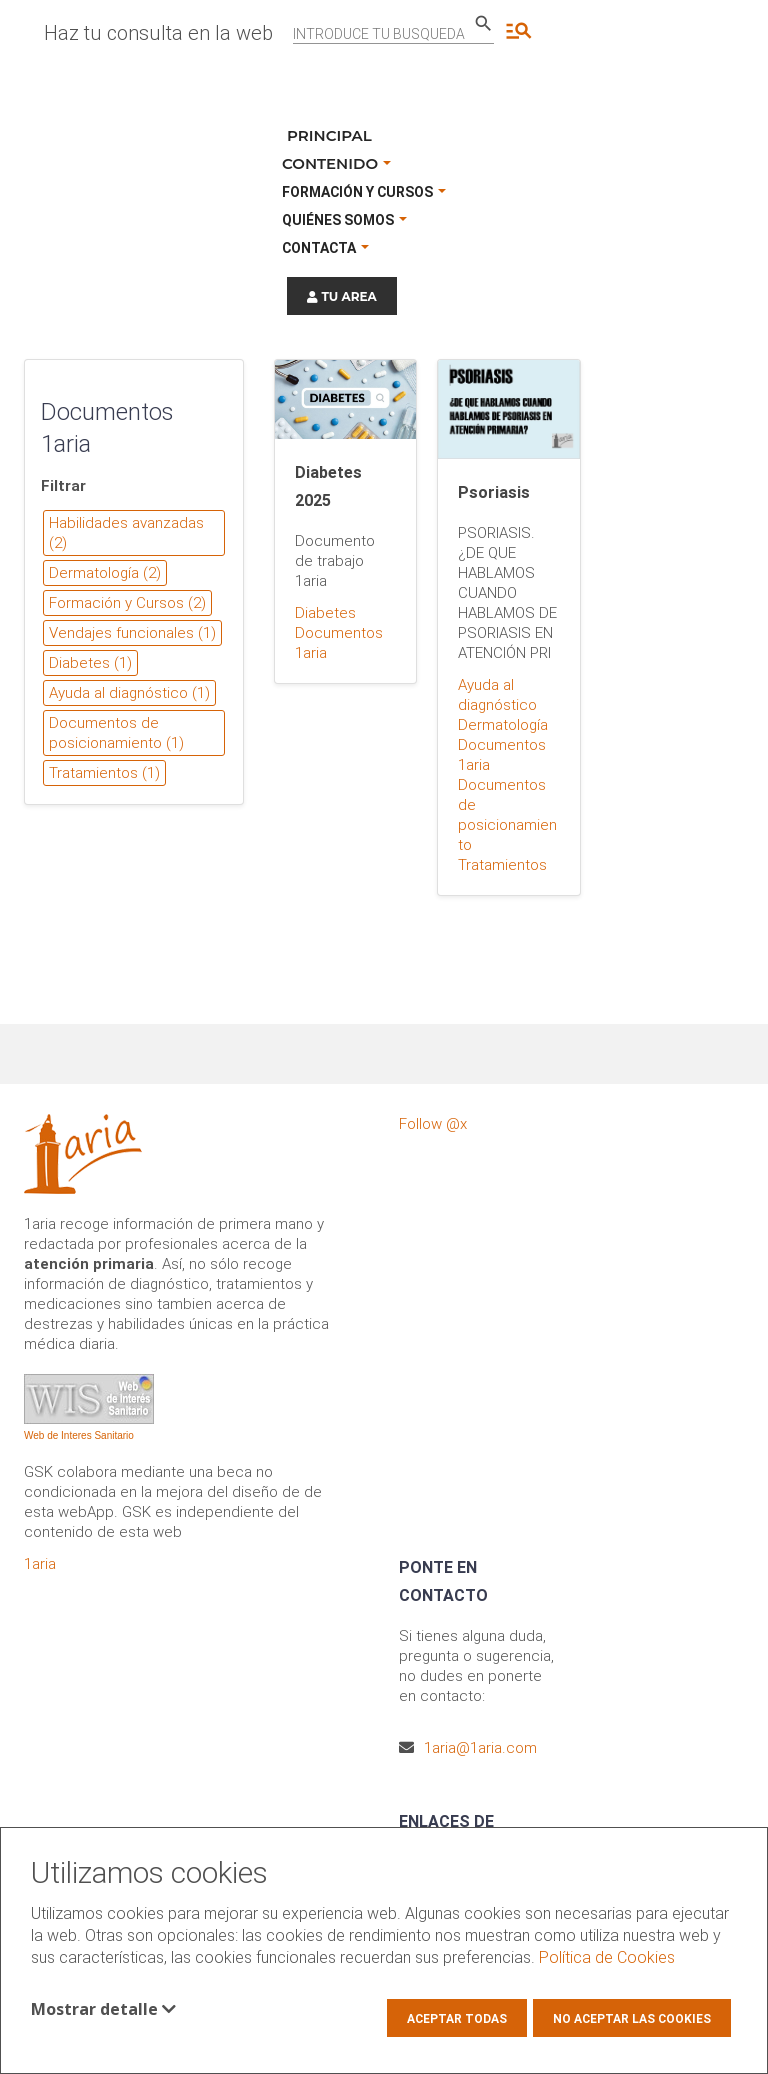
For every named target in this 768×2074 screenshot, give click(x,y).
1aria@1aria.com (480, 1748)
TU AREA (342, 296)
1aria (40, 1564)
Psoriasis (494, 492)
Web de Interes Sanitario (79, 1435)
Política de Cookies (607, 1957)
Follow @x (433, 1124)
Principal (329, 135)
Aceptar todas (457, 2019)
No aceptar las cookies (632, 2019)
